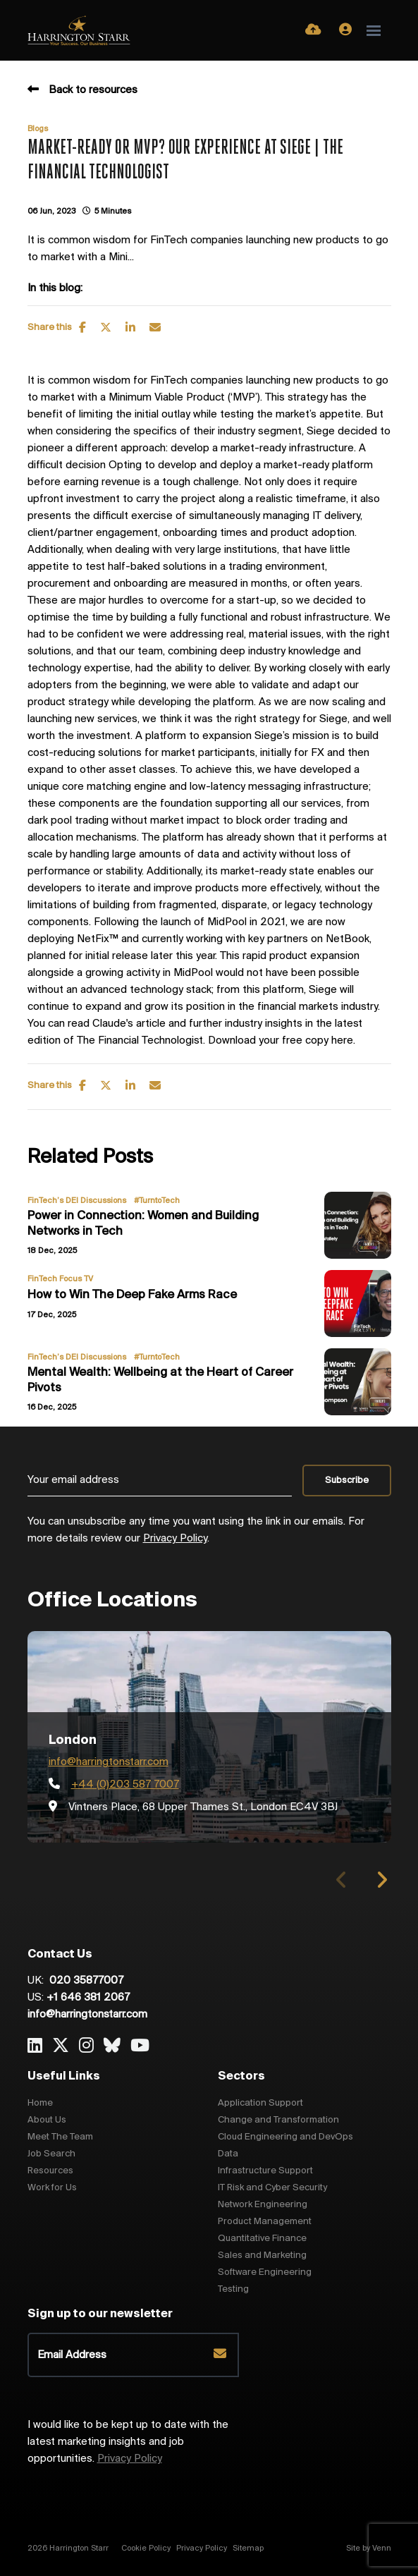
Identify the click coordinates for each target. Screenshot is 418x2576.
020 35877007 (85, 1980)
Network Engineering (262, 2204)
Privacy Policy (175, 1538)
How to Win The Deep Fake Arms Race (132, 1295)
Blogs (37, 129)
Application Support (260, 2103)
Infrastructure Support (265, 2171)
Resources (50, 2171)
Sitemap (248, 2548)
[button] (381, 1880)
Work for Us (52, 2188)
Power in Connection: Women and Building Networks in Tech (143, 1223)
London (73, 1740)
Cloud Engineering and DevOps (285, 2137)
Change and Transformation (278, 2120)
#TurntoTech (157, 1201)
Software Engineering (265, 2272)
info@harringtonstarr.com (108, 1762)
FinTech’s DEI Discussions (76, 1201)
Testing (233, 2289)
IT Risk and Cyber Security (272, 2188)
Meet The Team (60, 2137)
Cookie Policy (146, 2548)
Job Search (51, 2154)
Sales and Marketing (262, 2255)
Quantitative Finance (262, 2238)
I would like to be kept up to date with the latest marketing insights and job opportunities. (127, 2442)
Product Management (265, 2221)
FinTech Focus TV (60, 1279)
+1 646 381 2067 (88, 1997)
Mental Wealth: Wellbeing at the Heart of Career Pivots (160, 1380)
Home (40, 2103)
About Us (46, 2120)
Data (228, 2154)
